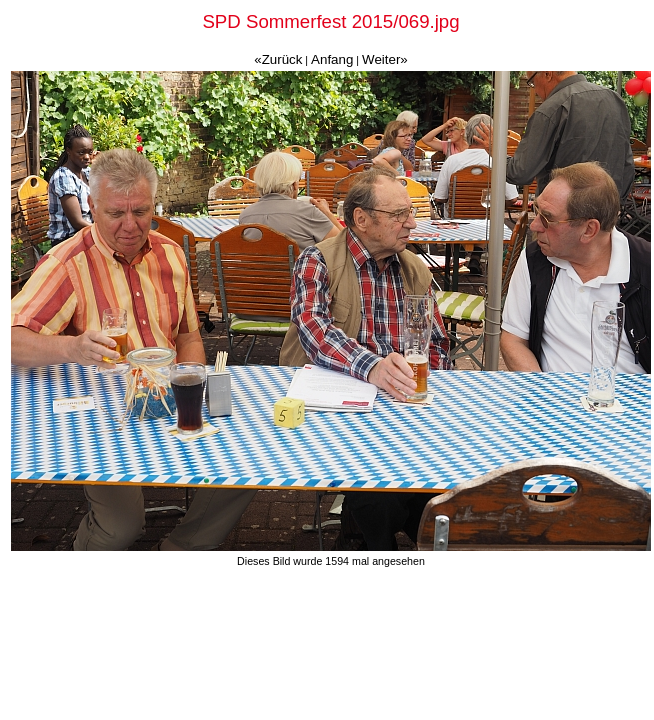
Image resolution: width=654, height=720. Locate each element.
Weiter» (385, 59)
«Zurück (278, 59)
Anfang (332, 59)
